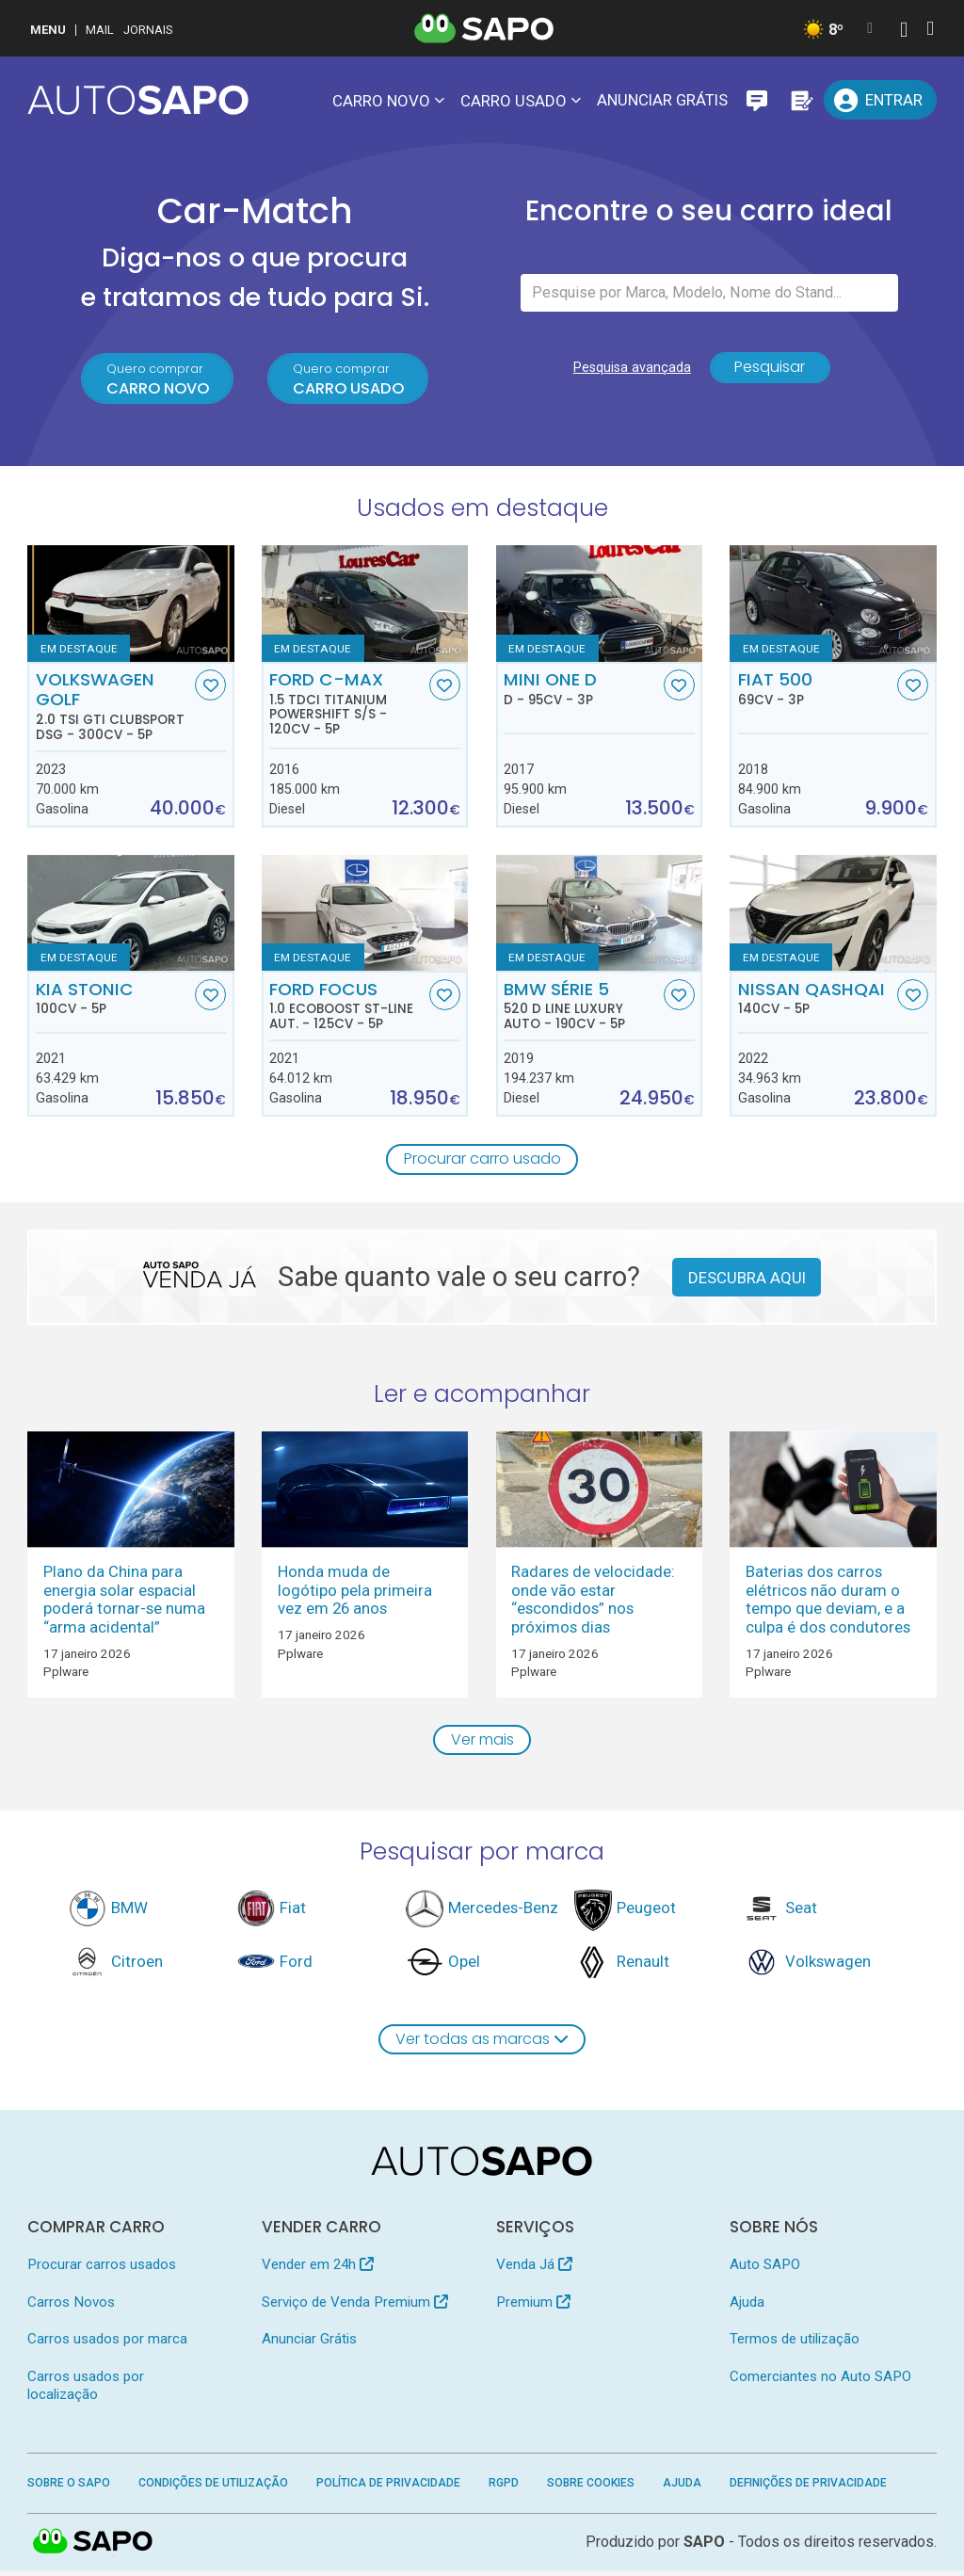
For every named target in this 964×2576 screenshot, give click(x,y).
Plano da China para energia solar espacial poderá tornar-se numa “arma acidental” (124, 1602)
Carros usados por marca (107, 2344)
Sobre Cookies (591, 2488)
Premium (533, 2307)
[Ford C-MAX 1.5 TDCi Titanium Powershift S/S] (365, 606)
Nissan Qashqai (815, 1001)
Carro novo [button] (381, 100)
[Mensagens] (757, 100)
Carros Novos (71, 2307)
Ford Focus (347, 1008)
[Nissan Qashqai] (833, 916)
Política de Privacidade (388, 2488)
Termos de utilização (795, 2344)
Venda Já (534, 2270)
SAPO (704, 2547)
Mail (100, 30)
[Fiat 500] (833, 606)
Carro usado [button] (513, 100)
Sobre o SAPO (68, 2488)
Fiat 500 (815, 691)
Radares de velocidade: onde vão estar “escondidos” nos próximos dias (593, 1602)
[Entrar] (880, 100)
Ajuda (747, 2307)
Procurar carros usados (101, 2270)
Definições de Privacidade (808, 2488)
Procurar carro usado (482, 1162)
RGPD (504, 2488)
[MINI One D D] (599, 606)
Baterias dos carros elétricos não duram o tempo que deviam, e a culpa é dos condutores (828, 1602)
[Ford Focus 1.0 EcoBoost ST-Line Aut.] (365, 916)
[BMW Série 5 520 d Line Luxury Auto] (599, 916)
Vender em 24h (318, 2270)
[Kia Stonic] (130, 916)
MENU (48, 30)
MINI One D (581, 691)
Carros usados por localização (85, 2391)
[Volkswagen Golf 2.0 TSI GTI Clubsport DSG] (130, 606)
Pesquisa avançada (628, 372)
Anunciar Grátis (662, 99)
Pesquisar (769, 373)
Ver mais (482, 1743)
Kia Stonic (113, 1001)
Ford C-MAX (347, 706)
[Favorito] (210, 687)
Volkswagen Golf (113, 708)
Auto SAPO (765, 2270)
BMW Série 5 (581, 1008)
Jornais (148, 30)
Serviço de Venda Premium (355, 2307)
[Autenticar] (904, 31)
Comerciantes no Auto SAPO (820, 2382)
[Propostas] (800, 100)
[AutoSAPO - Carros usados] (138, 99)
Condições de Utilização (213, 2488)
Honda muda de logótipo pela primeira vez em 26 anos (355, 1593)
